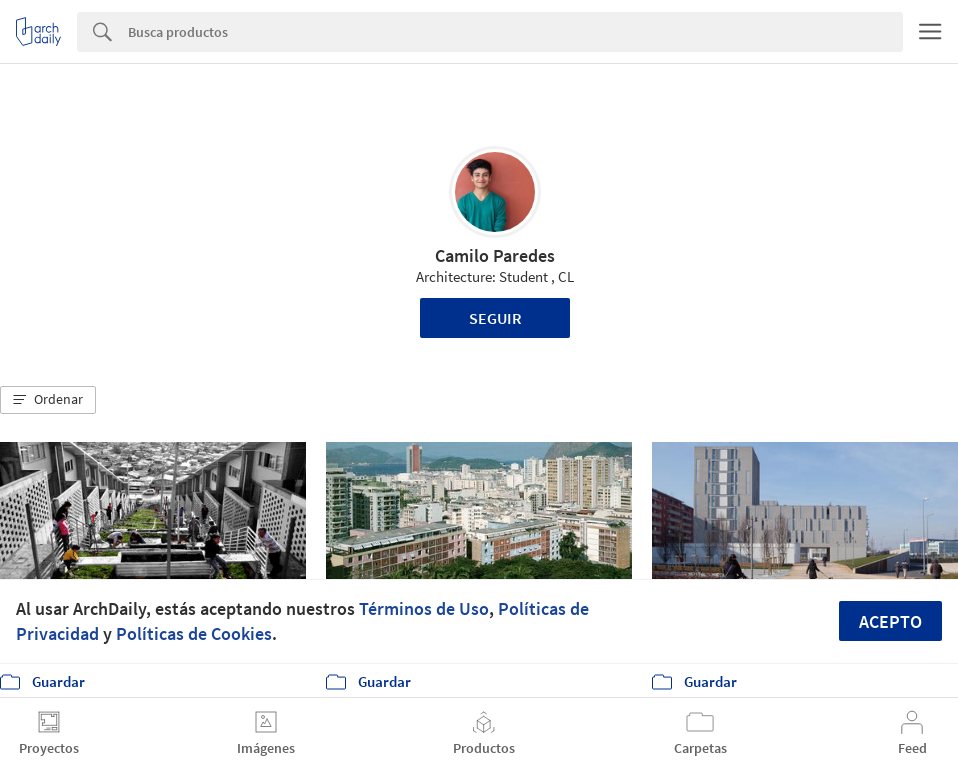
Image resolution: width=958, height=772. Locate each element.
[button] (48, 400)
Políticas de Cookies (194, 633)
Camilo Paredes (495, 255)
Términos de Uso (424, 608)
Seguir (495, 318)
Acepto (890, 621)
